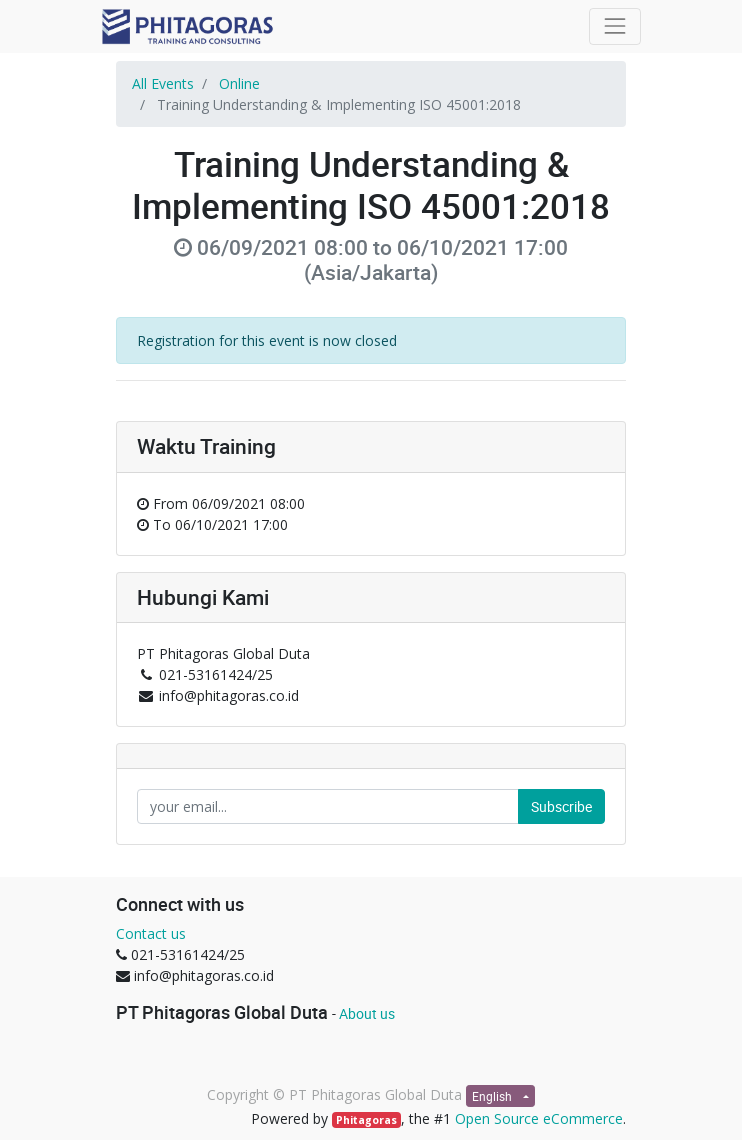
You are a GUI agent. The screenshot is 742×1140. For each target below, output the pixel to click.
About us (367, 1013)
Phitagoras (366, 1120)
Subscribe (561, 806)
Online (239, 83)
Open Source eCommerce (539, 1118)
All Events (163, 83)
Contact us (151, 933)
